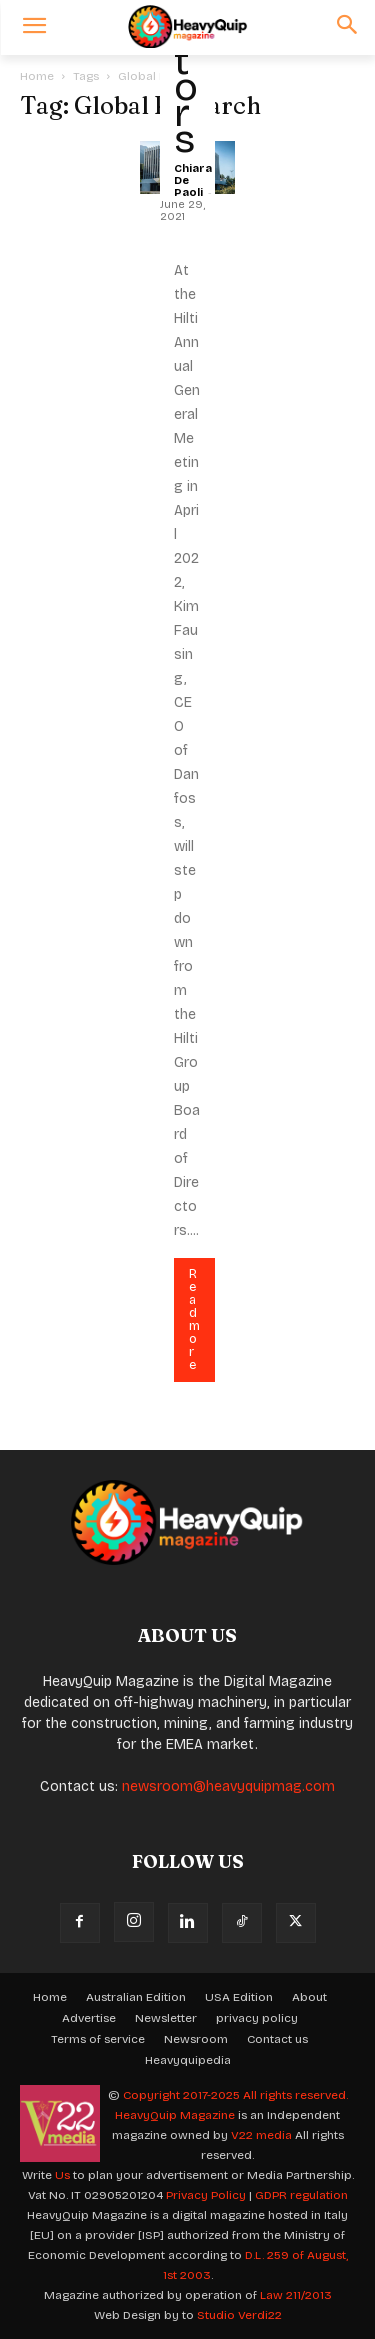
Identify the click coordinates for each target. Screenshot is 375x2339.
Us (62, 2175)
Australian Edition (136, 1997)
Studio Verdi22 (239, 2315)
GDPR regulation (301, 2195)
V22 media (261, 2135)
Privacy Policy (206, 2195)
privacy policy (257, 2018)
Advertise (89, 2018)
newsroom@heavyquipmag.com (228, 1786)
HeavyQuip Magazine (175, 2115)
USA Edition (239, 1997)
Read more (194, 1319)
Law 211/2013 (296, 2295)
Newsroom (196, 2039)
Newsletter (166, 2018)
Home (37, 76)
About (309, 1997)
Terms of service (98, 2039)
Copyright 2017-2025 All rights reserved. (235, 2095)
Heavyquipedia (188, 2060)
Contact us (277, 2039)
